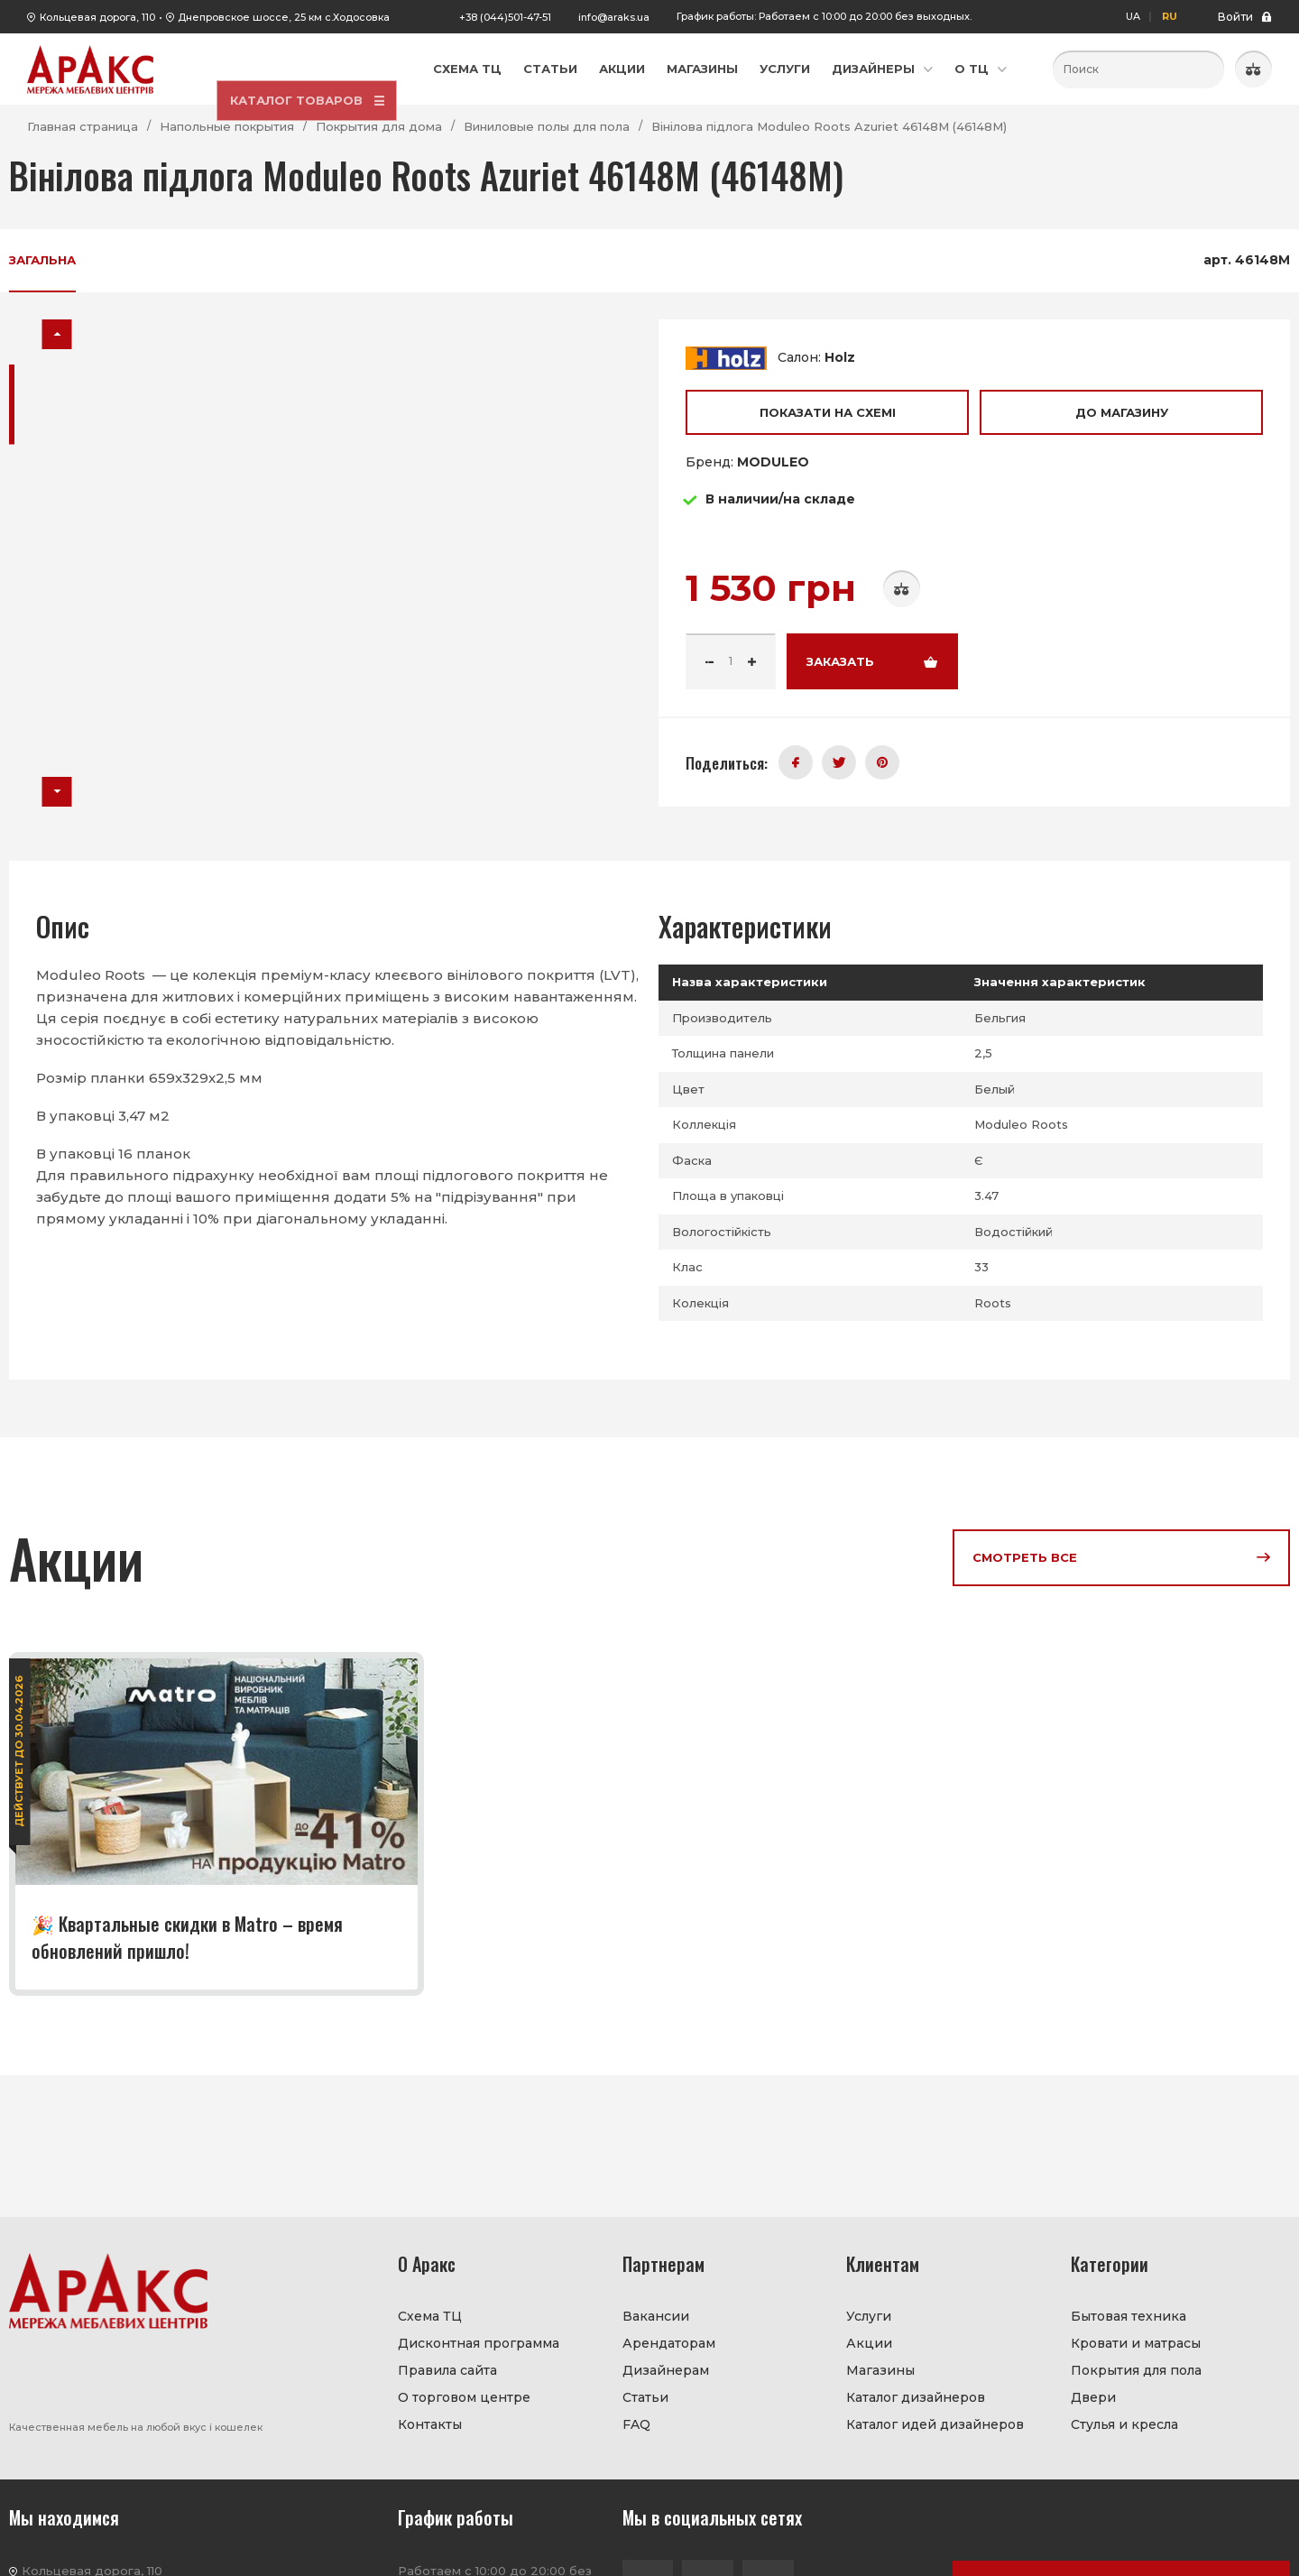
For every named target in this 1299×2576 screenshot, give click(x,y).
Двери (1093, 2397)
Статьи (550, 68)
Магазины (702, 68)
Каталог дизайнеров (915, 2397)
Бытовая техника (1128, 2316)
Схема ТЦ (467, 68)
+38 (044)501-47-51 (505, 17)
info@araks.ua (614, 17)
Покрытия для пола (1136, 2370)
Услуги (785, 68)
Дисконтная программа (478, 2343)
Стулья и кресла (1124, 2424)
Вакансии (655, 2316)
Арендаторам (668, 2343)
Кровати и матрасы (1136, 2343)
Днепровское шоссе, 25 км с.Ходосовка (284, 17)
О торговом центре (464, 2397)
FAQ (636, 2424)
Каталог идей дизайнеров (935, 2424)
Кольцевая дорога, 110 (97, 17)
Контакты (430, 2424)
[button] (57, 334)
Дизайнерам (665, 2370)
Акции (622, 68)
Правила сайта (447, 2370)
